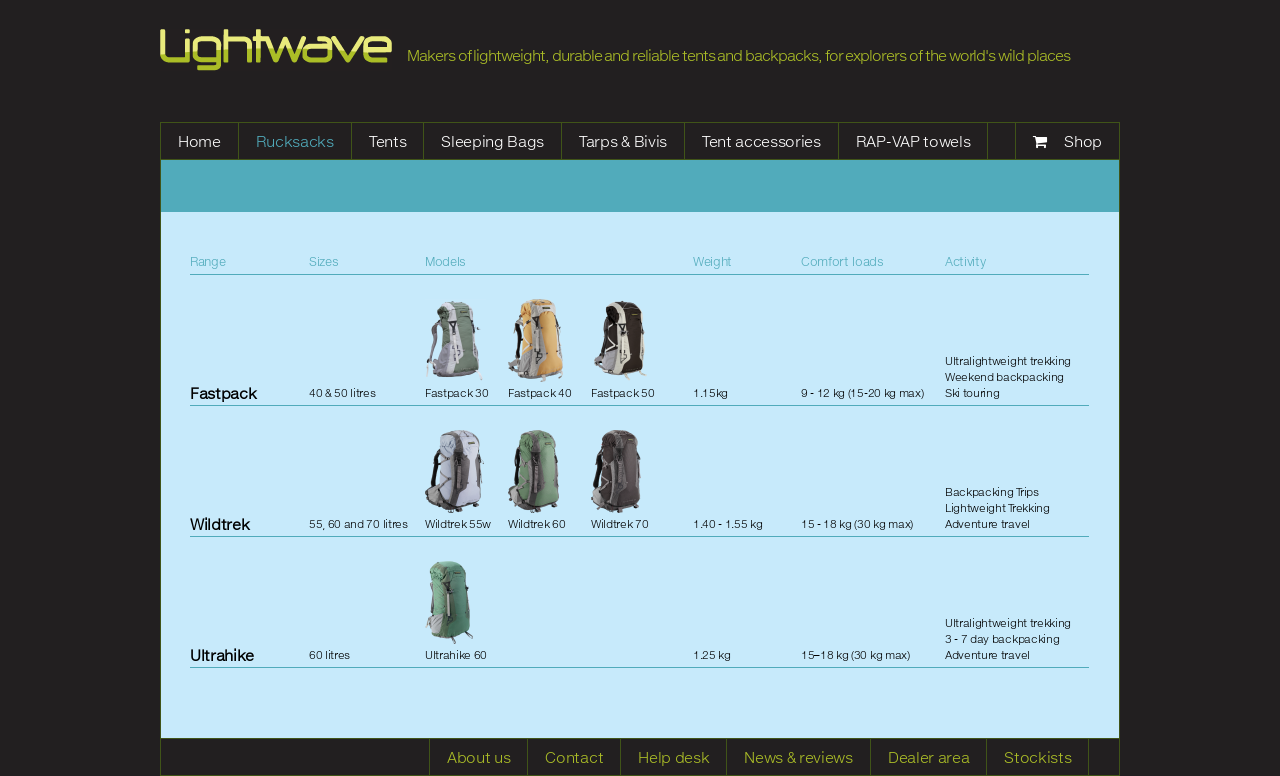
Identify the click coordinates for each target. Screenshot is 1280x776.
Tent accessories (761, 141)
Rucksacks (295, 141)
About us (478, 757)
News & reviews (798, 757)
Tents (387, 141)
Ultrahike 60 (456, 611)
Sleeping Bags (492, 141)
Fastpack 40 (539, 349)
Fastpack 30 (456, 349)
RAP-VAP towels (913, 141)
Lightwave (276, 50)
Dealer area (928, 757)
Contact (574, 757)
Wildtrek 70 (619, 480)
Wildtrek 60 (536, 480)
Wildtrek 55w (458, 480)
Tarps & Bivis (623, 141)
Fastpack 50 (622, 349)
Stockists (1037, 757)
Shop (1083, 141)
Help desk (673, 757)
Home (199, 141)
